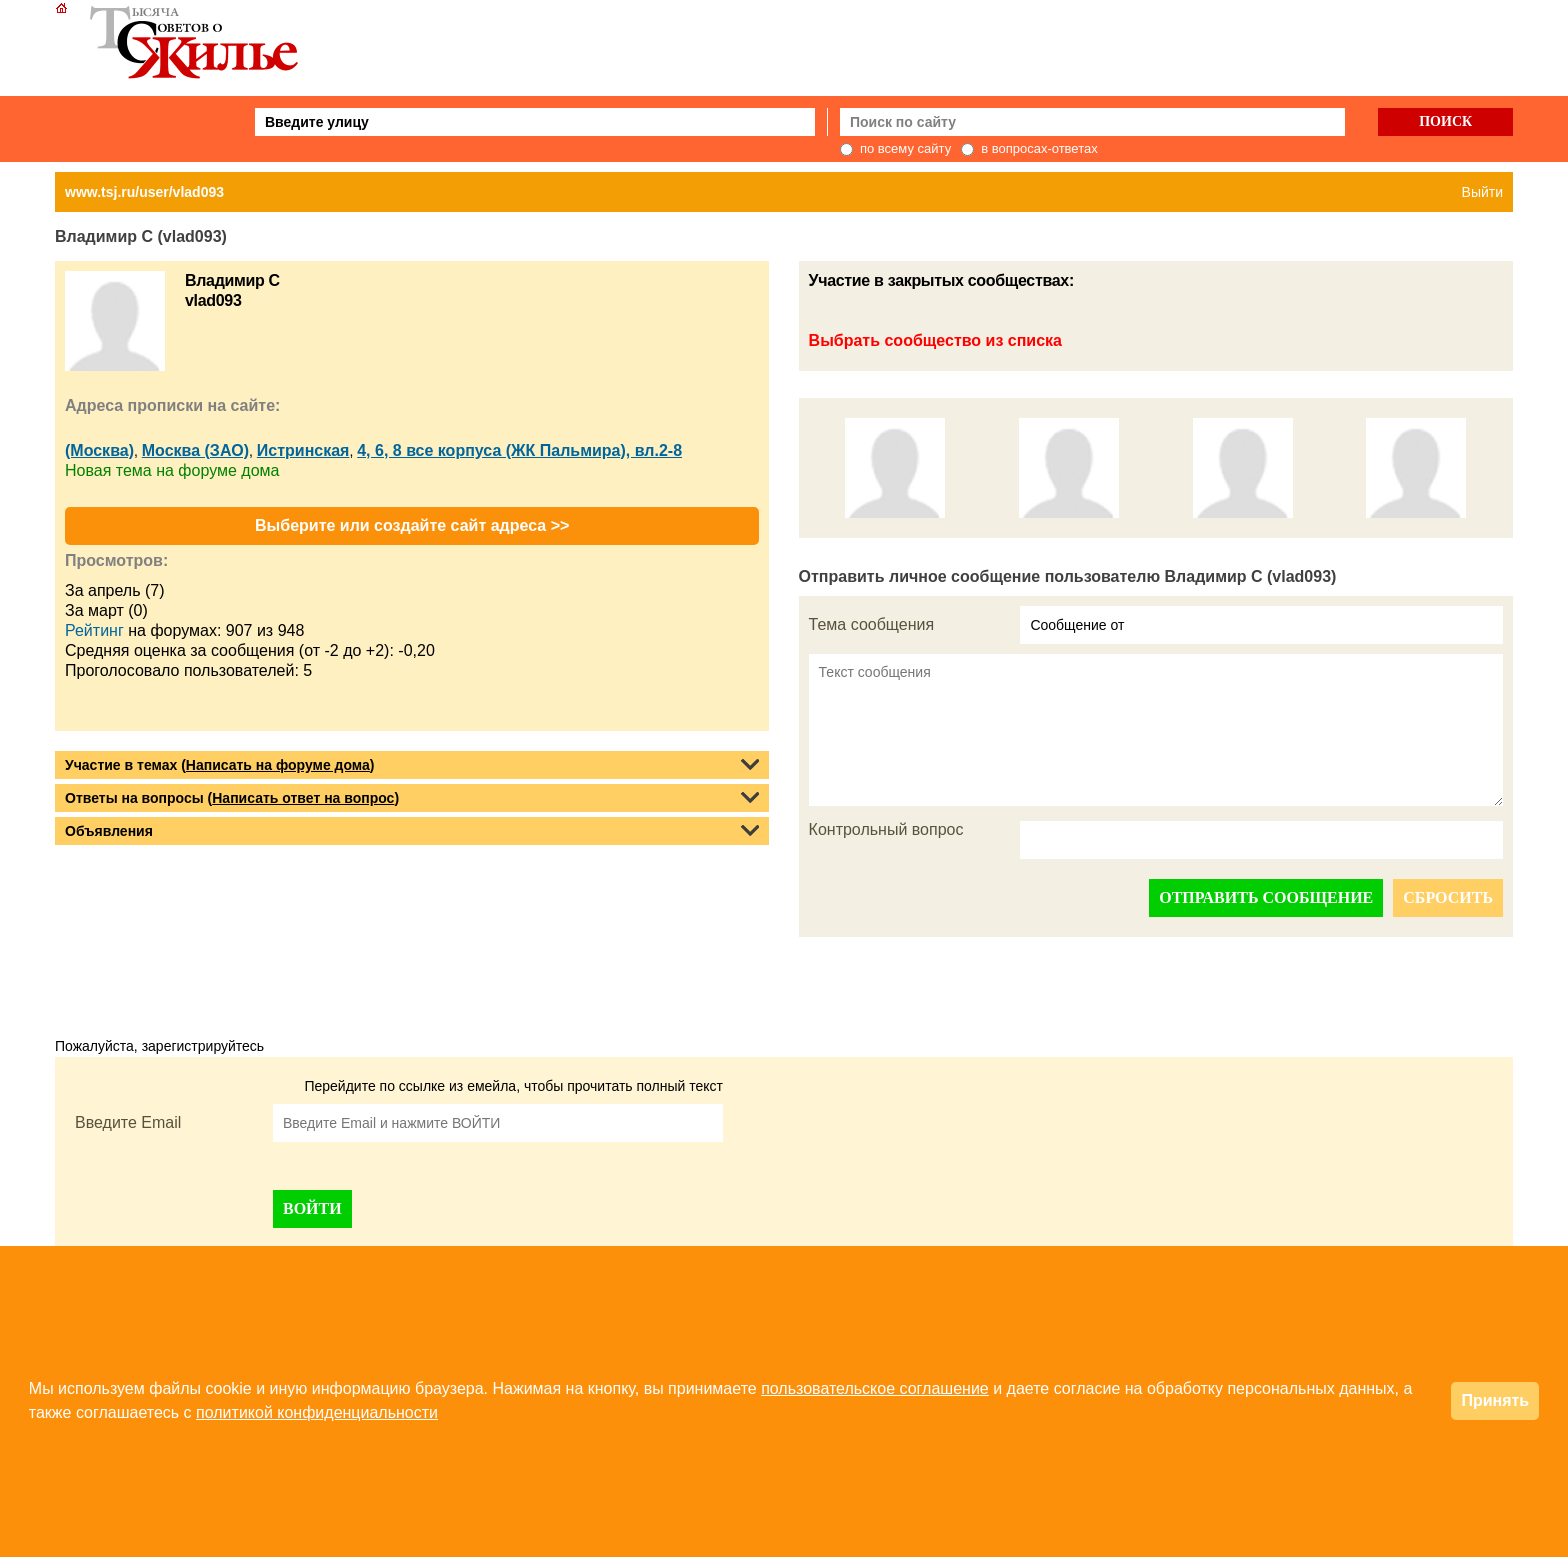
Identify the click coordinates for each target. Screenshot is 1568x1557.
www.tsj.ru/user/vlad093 (144, 192)
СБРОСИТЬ (1448, 897)
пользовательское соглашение (875, 1388)
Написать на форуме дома (278, 765)
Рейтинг (94, 630)
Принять (1495, 1400)
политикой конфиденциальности (317, 1412)
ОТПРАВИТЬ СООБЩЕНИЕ (1266, 897)
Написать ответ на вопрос (303, 798)
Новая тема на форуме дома (172, 470)
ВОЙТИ (312, 1208)
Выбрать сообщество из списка (935, 340)
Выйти (1482, 192)
